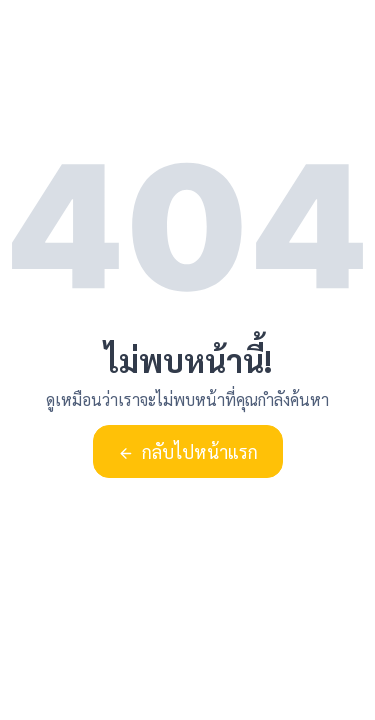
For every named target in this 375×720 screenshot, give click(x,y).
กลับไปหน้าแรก (188, 451)
